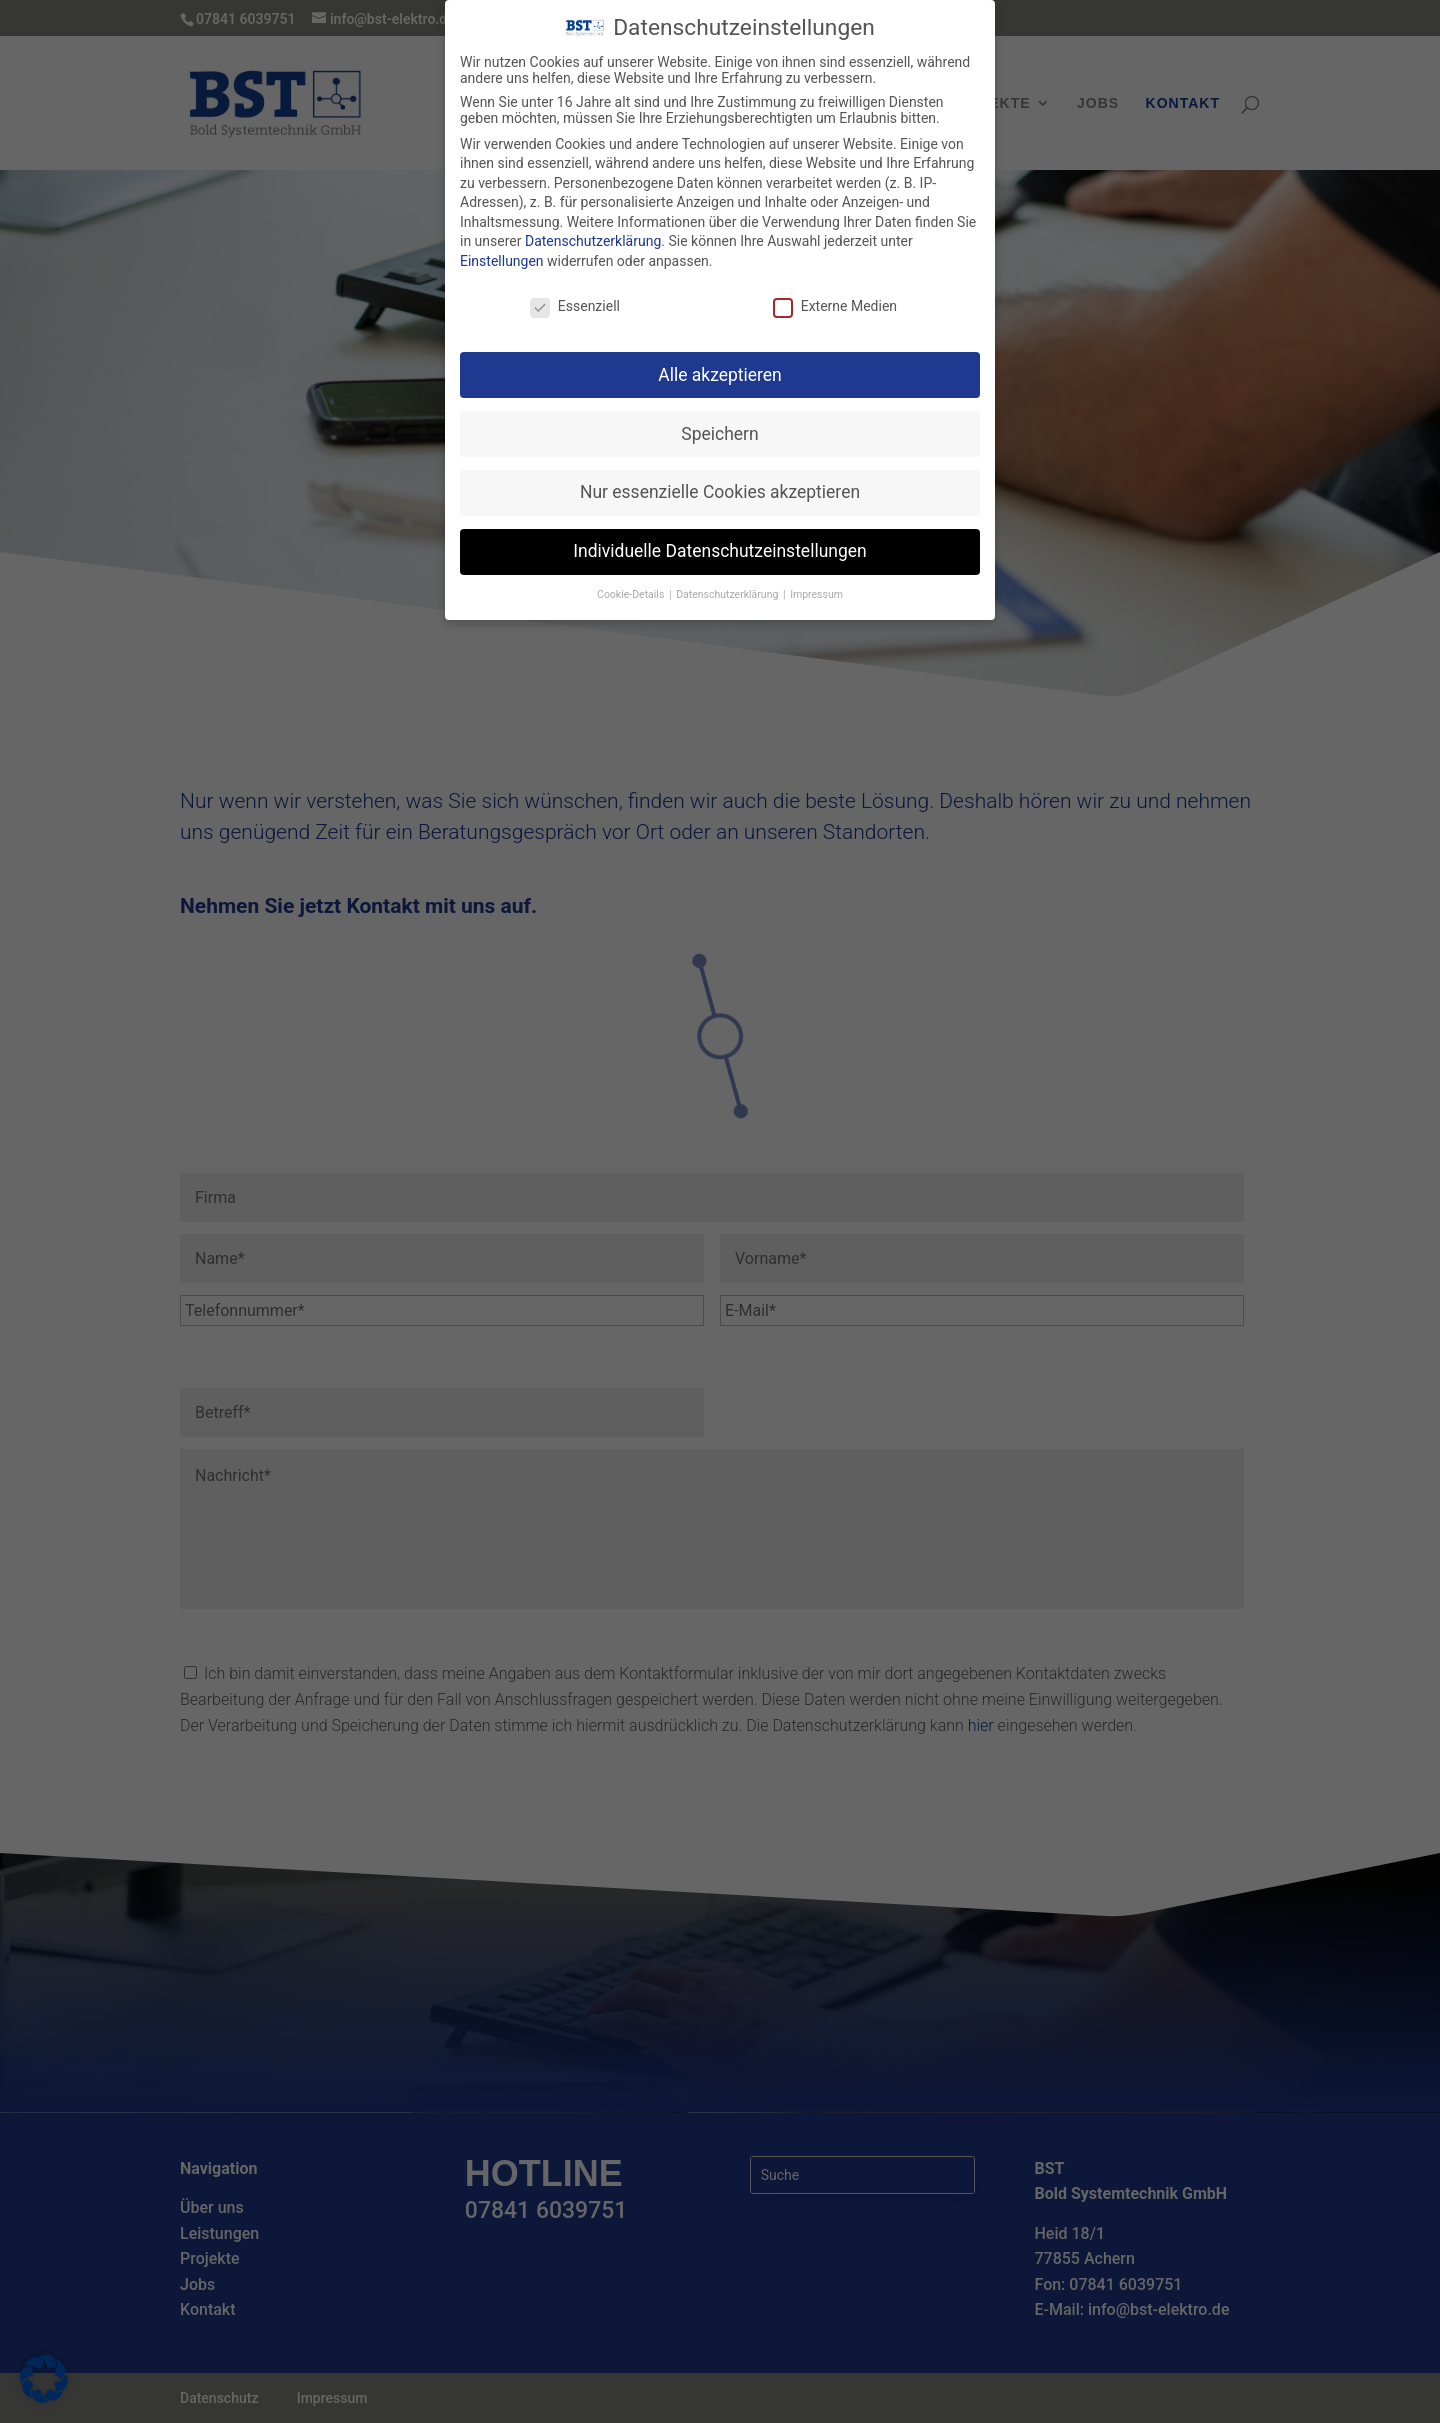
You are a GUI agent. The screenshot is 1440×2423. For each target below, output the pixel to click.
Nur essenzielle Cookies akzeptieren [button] (720, 480)
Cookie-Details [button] (632, 582)
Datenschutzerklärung (593, 229)
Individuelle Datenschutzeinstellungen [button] (719, 539)
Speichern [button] (719, 421)
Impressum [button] (816, 582)
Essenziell (575, 293)
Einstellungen (502, 249)
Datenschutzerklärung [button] (728, 582)
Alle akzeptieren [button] (720, 362)
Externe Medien (835, 293)
